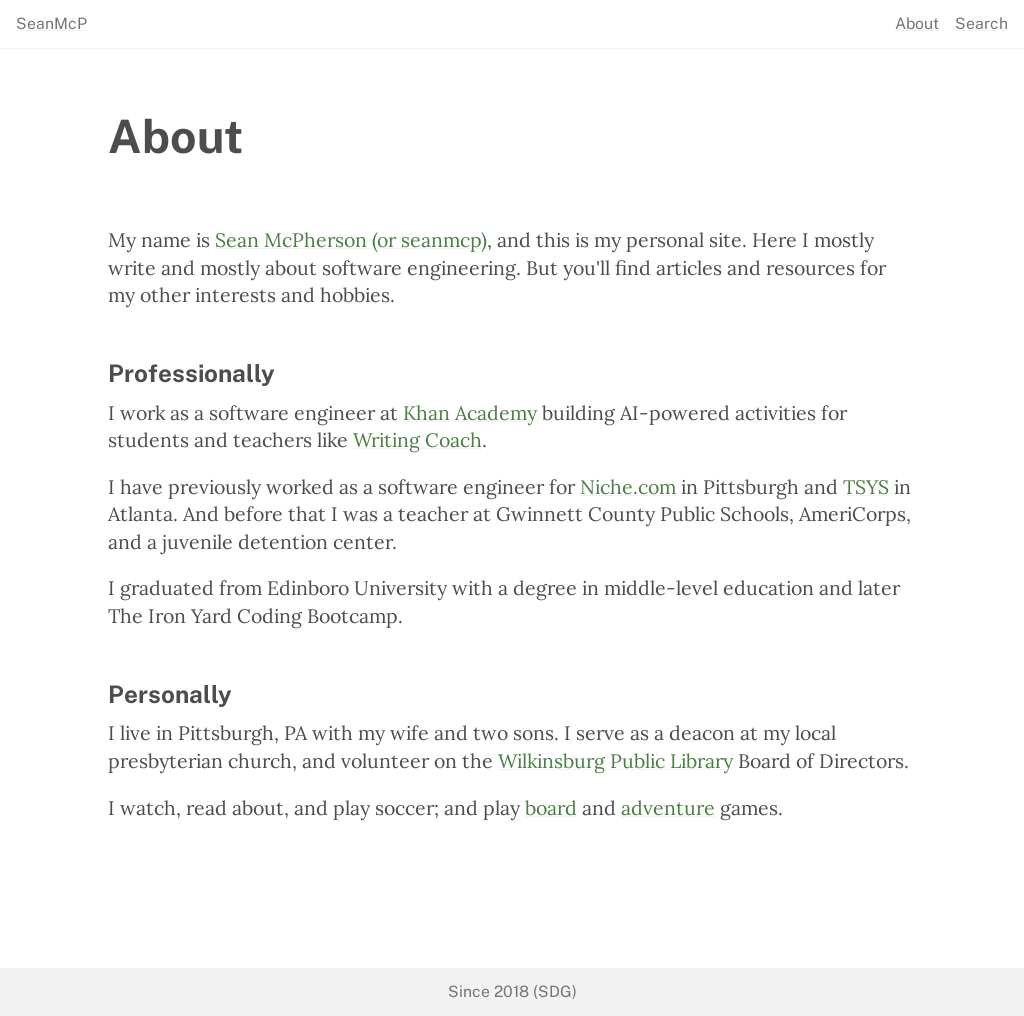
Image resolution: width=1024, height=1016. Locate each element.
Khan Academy (470, 412)
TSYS (866, 486)
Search (981, 24)
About (917, 24)
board (551, 807)
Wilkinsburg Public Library (615, 760)
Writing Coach (417, 439)
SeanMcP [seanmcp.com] (51, 24)
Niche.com (628, 486)
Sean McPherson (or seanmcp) (351, 239)
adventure (668, 807)
